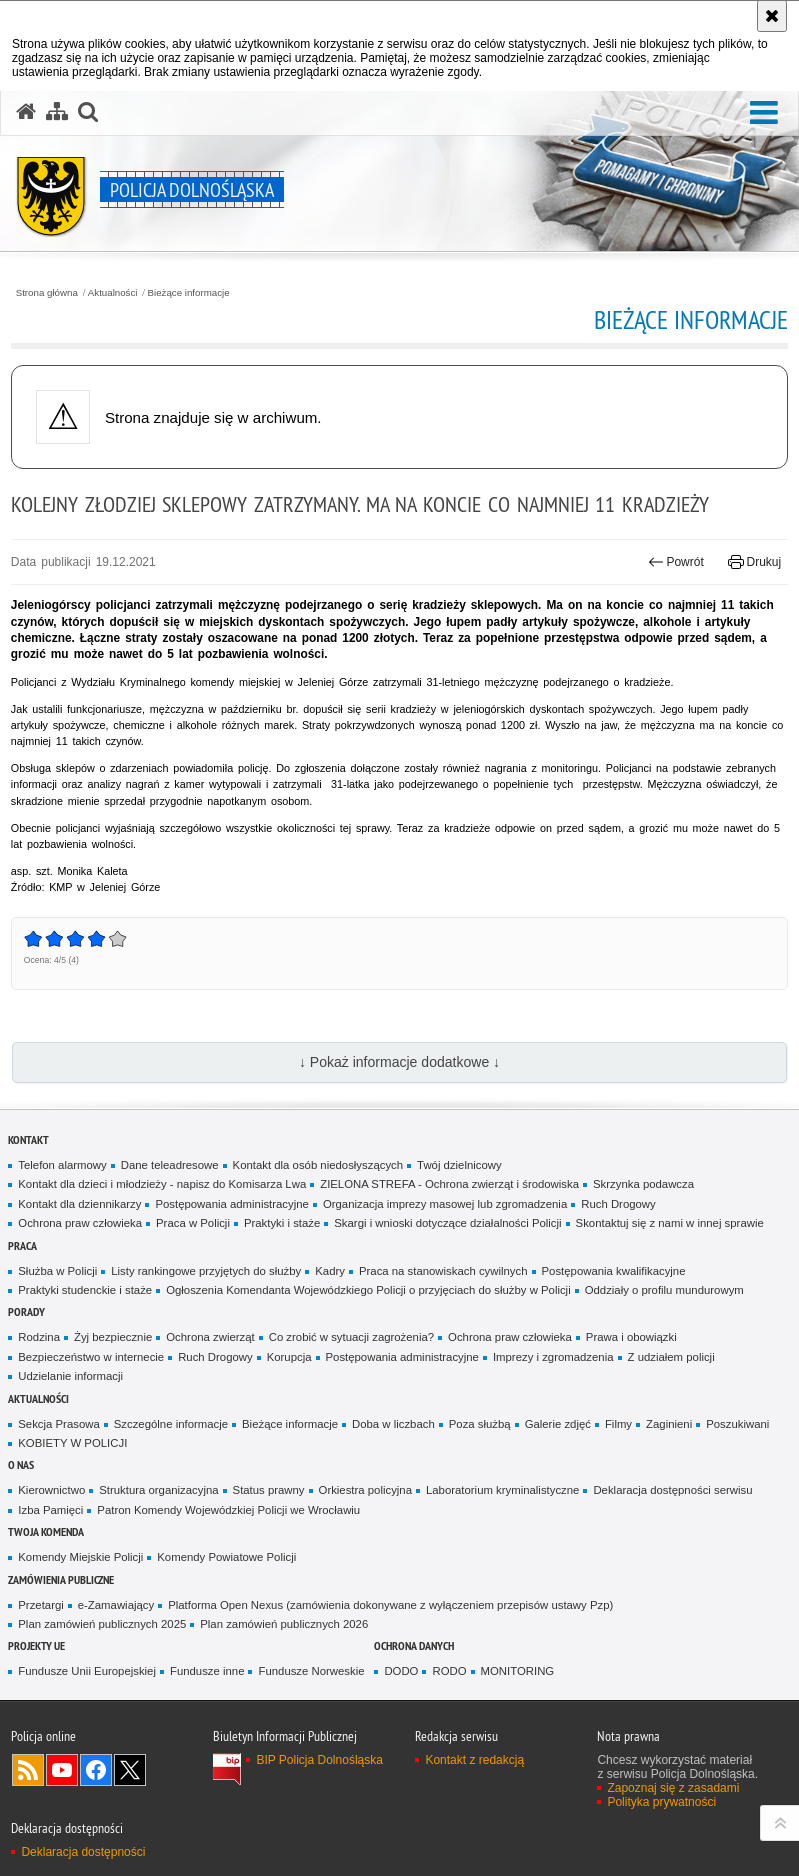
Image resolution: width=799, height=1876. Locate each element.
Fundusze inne (207, 1671)
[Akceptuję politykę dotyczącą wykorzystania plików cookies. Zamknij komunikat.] (772, 16)
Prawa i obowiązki (631, 1337)
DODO (401, 1671)
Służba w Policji (57, 1271)
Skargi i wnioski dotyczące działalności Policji (447, 1223)
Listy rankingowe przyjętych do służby (206, 1271)
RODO (449, 1671)
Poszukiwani (737, 1424)
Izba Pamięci (50, 1510)
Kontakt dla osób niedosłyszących (318, 1165)
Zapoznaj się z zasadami (673, 1788)
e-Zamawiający (116, 1605)
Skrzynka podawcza (643, 1184)
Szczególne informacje (171, 1424)
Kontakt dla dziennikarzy (79, 1204)
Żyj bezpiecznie (113, 1337)
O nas (21, 1464)
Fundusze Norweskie (311, 1671)
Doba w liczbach (393, 1424)
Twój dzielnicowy (459, 1165)
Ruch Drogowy (618, 1204)
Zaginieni (669, 1424)
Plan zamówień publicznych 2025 (102, 1624)
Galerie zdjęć (558, 1424)
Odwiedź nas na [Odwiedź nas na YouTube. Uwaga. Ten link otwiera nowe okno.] (62, 1770)
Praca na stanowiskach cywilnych (443, 1271)
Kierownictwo (51, 1490)
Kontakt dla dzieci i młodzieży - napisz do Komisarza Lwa (162, 1184)
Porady (26, 1311)
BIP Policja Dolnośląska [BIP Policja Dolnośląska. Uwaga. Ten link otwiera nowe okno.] (319, 1760)
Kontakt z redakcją (474, 1760)
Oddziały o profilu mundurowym (664, 1290)
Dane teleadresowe (170, 1165)
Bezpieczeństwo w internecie (91, 1357)
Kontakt (28, 1139)
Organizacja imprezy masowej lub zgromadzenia (445, 1204)
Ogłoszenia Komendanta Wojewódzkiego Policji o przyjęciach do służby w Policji (368, 1290)
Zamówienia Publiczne (61, 1579)
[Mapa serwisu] (57, 112)
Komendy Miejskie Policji (80, 1557)
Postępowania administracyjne (231, 1204)
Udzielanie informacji (70, 1376)
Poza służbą (480, 1424)
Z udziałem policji (671, 1357)
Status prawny (269, 1490)
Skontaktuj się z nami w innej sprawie (670, 1223)
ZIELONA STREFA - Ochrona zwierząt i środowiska (449, 1184)
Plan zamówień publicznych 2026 (284, 1624)
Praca (22, 1245)
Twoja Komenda (46, 1531)
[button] (88, 112)
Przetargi (40, 1605)
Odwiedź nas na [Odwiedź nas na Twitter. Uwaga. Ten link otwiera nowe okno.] (130, 1770)
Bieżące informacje (189, 293)
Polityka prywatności (661, 1802)
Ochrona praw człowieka (80, 1223)
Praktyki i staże (282, 1223)
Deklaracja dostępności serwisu (672, 1490)
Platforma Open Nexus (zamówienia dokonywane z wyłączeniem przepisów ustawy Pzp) (390, 1605)
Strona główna (47, 293)
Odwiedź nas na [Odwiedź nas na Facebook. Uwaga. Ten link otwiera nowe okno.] (96, 1770)
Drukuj (754, 562)
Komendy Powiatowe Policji (226, 1557)
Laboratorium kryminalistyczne (502, 1490)
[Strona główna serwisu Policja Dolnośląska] (26, 112)
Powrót (676, 562)
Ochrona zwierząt (210, 1337)
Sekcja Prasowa (58, 1424)
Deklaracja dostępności (83, 1852)
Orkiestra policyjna (365, 1490)
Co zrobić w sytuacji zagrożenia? (351, 1337)
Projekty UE (36, 1645)
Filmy (618, 1424)
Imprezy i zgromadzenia (553, 1357)
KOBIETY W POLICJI (72, 1443)
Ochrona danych (414, 1645)
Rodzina (39, 1337)
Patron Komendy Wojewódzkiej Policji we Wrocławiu (228, 1510)
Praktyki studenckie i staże (85, 1290)
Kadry (330, 1271)
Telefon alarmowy (62, 1165)
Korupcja (289, 1357)
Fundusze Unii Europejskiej (87, 1671)
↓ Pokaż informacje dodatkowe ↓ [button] (399, 1062)
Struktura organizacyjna (158, 1490)
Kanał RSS (28, 1770)
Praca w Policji (193, 1223)
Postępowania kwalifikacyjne (614, 1271)
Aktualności (113, 293)
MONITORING (518, 1671)
